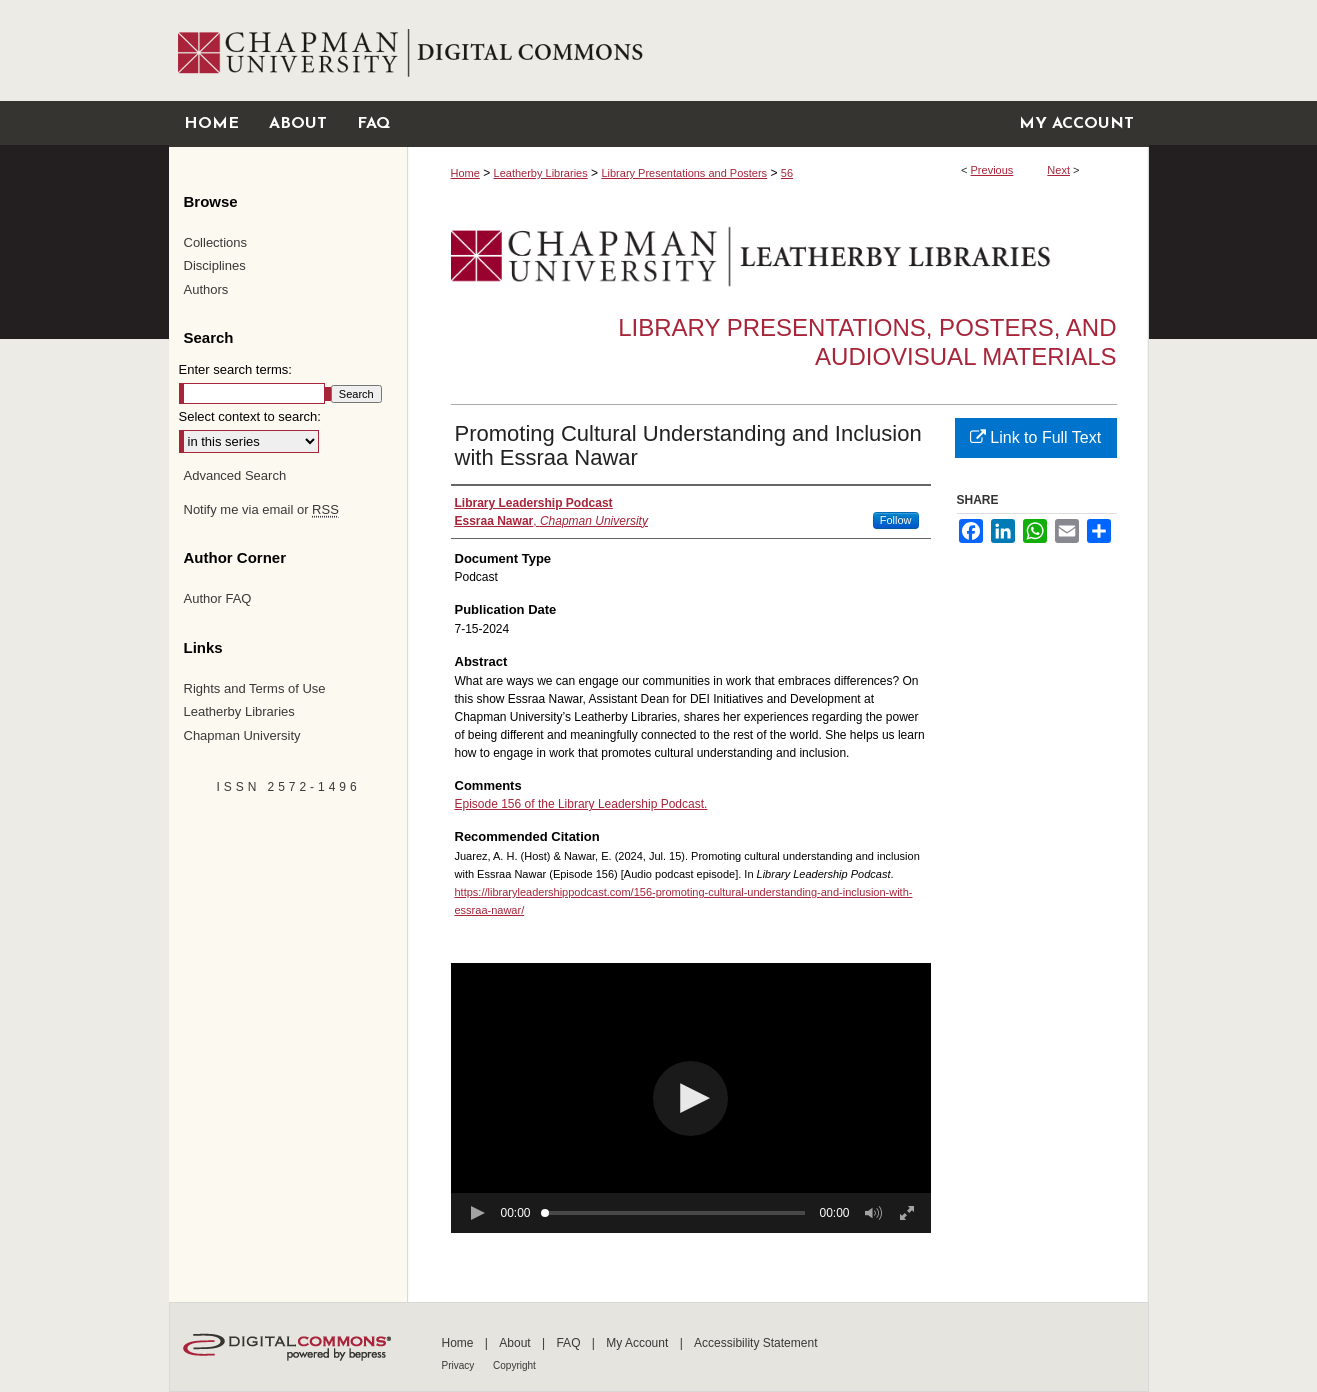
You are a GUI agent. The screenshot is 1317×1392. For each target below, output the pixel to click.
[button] (690, 1098)
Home (465, 173)
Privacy (460, 1365)
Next (1058, 170)
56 (787, 173)
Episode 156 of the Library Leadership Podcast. (581, 804)
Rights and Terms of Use (255, 688)
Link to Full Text (1035, 437)
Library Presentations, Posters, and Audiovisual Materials (867, 342)
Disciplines (215, 265)
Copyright (514, 1365)
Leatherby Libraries (541, 173)
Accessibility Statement (755, 1343)
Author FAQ (218, 598)
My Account (638, 1343)
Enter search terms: (235, 369)
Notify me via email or (261, 510)
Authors (206, 289)
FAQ (569, 1343)
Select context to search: (250, 416)
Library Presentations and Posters (684, 173)
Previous (992, 170)
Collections (216, 242)
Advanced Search (235, 475)
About (516, 1343)
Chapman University (242, 735)
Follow (896, 520)
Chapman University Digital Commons (777, 50)
